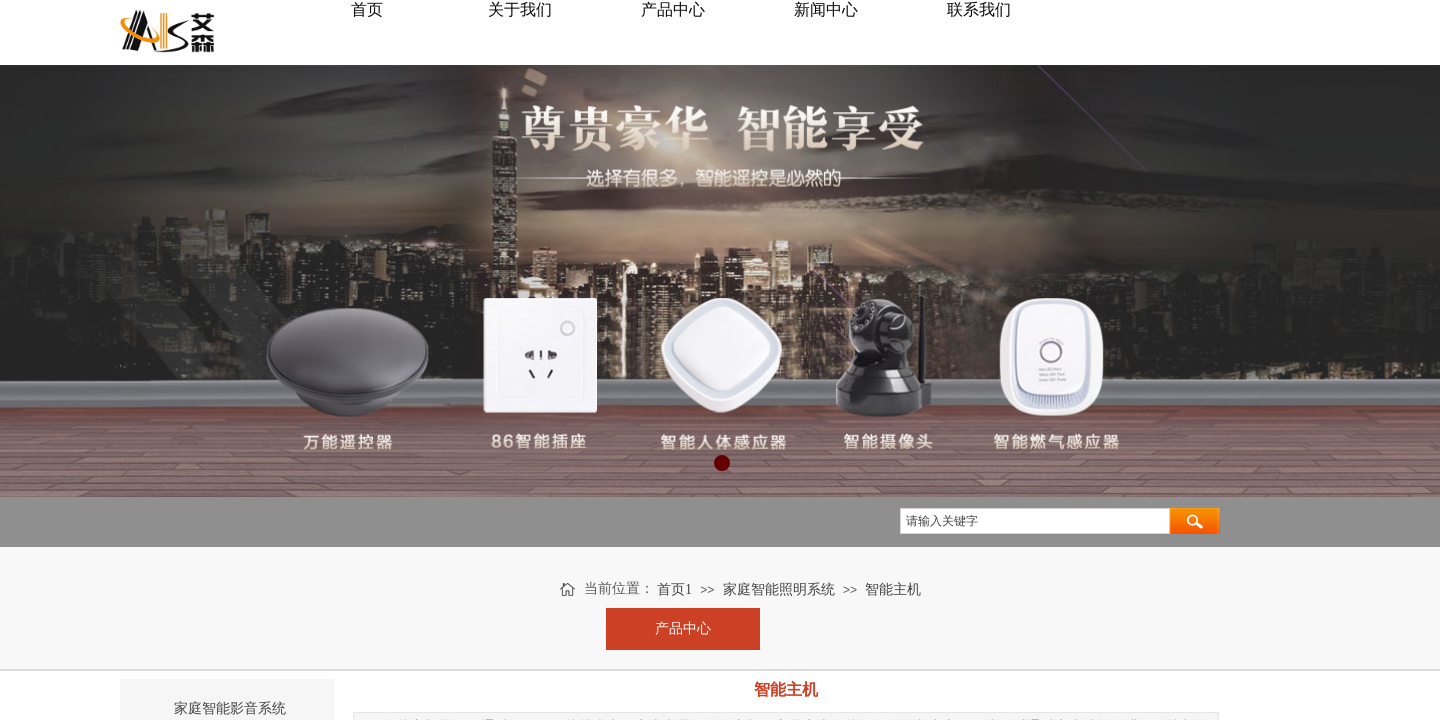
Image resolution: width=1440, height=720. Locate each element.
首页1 (674, 589)
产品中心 (683, 628)
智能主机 (893, 589)
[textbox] (1035, 521)
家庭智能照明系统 (779, 589)
